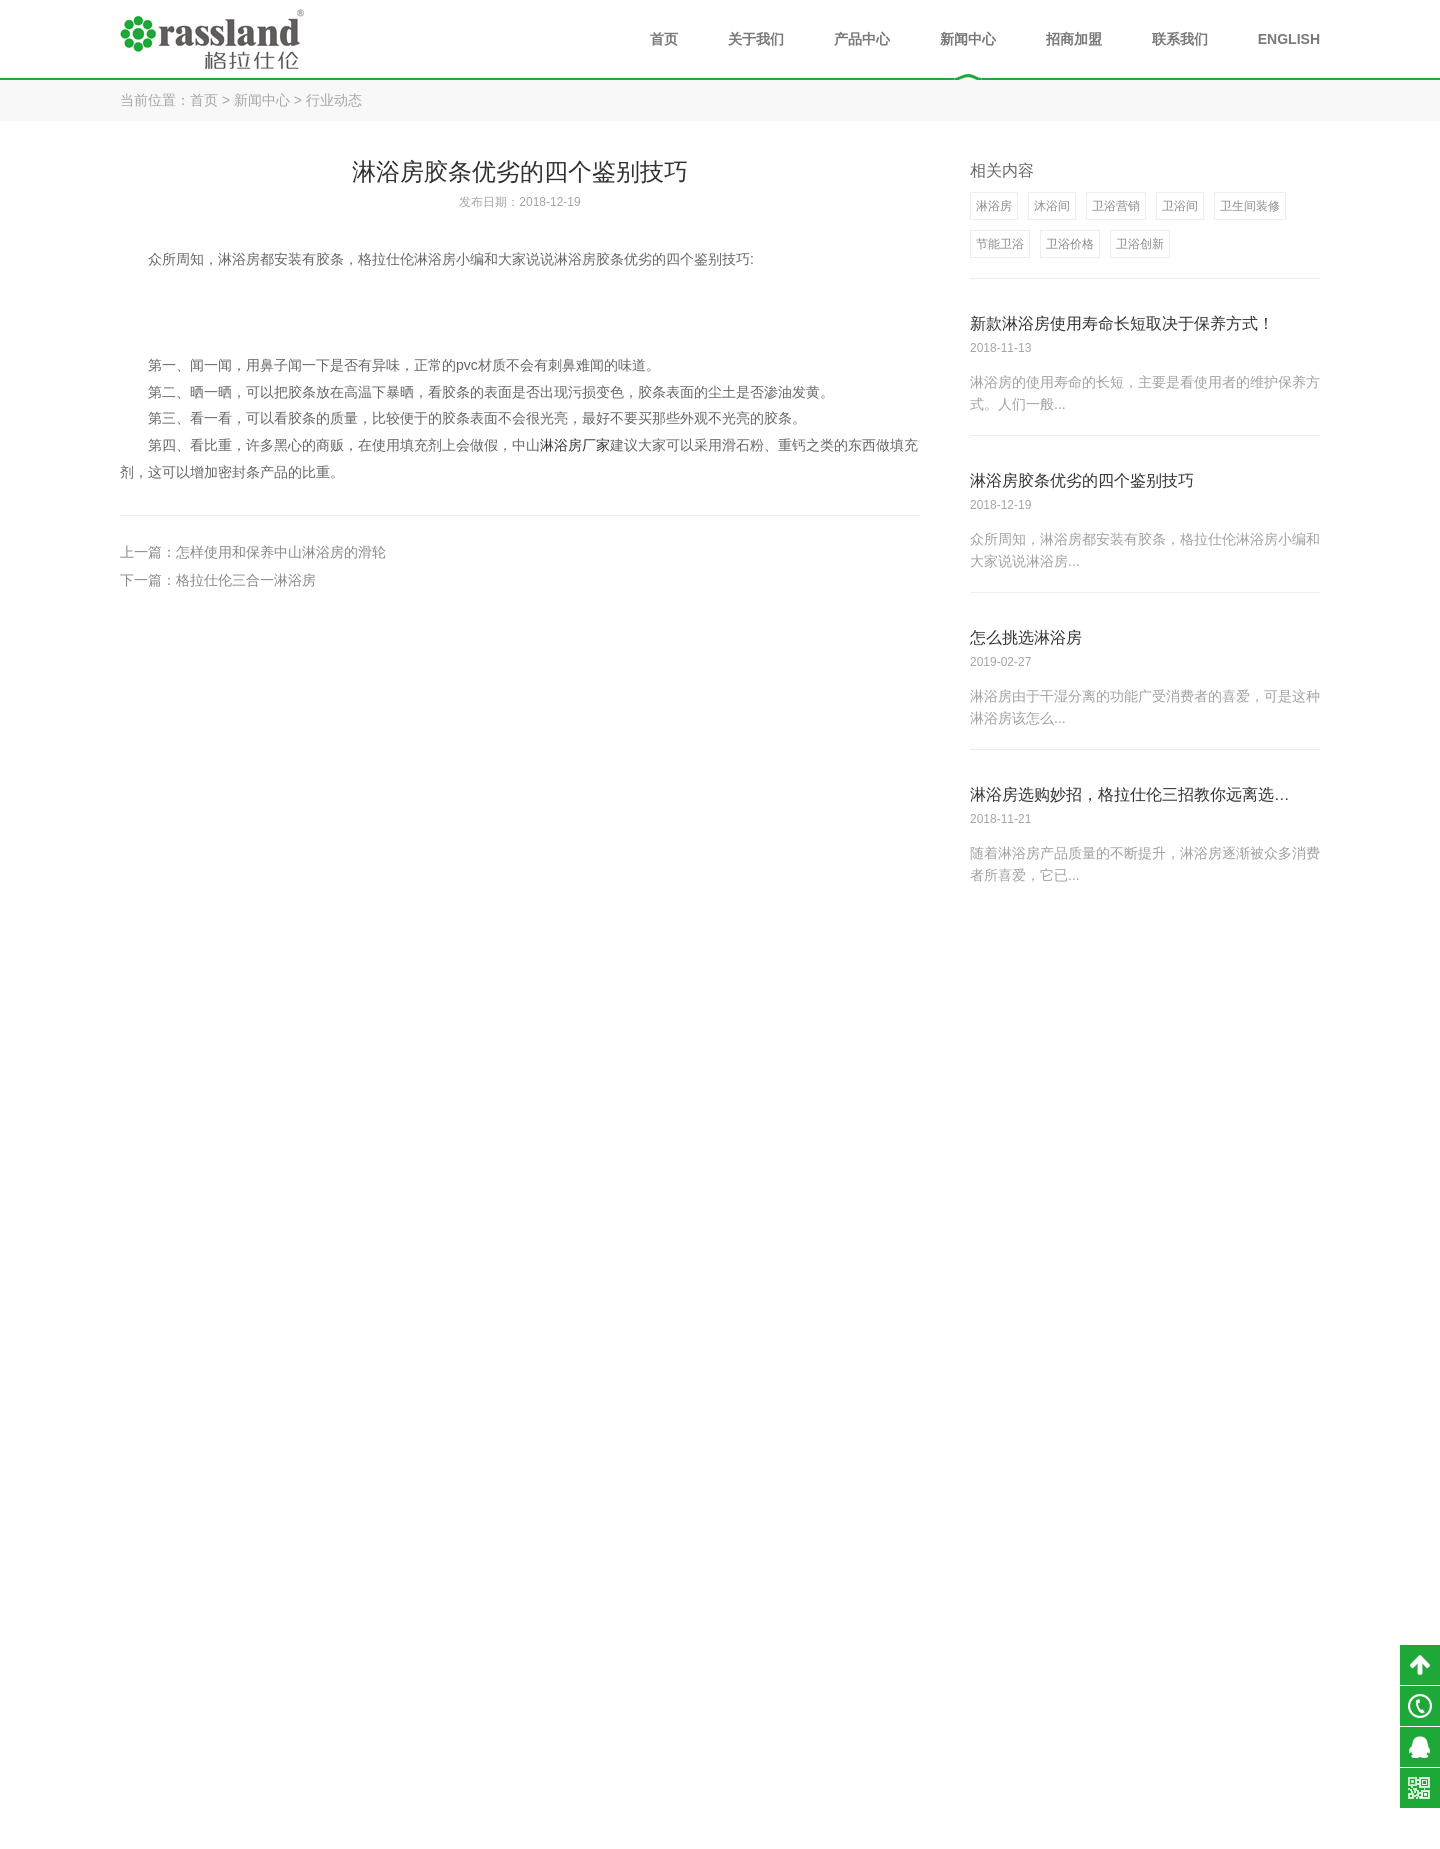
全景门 (1007, 1738)
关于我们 (756, 39)
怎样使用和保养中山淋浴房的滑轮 (281, 551)
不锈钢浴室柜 (1026, 1674)
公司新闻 (1149, 1642)
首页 (664, 39)
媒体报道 (1149, 1738)
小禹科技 (982, 1829)
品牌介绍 (887, 1642)
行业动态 (334, 100)
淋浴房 (1007, 1642)
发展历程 (887, 1706)
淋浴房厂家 (575, 444)
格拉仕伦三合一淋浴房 (246, 579)
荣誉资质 (887, 1674)
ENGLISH (1289, 39)
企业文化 (887, 1738)
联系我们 (1180, 39)
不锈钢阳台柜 (1026, 1706)
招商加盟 (1074, 39)
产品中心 (862, 39)
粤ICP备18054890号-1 (814, 1829)
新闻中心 (968, 39)
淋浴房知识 (1156, 1706)
